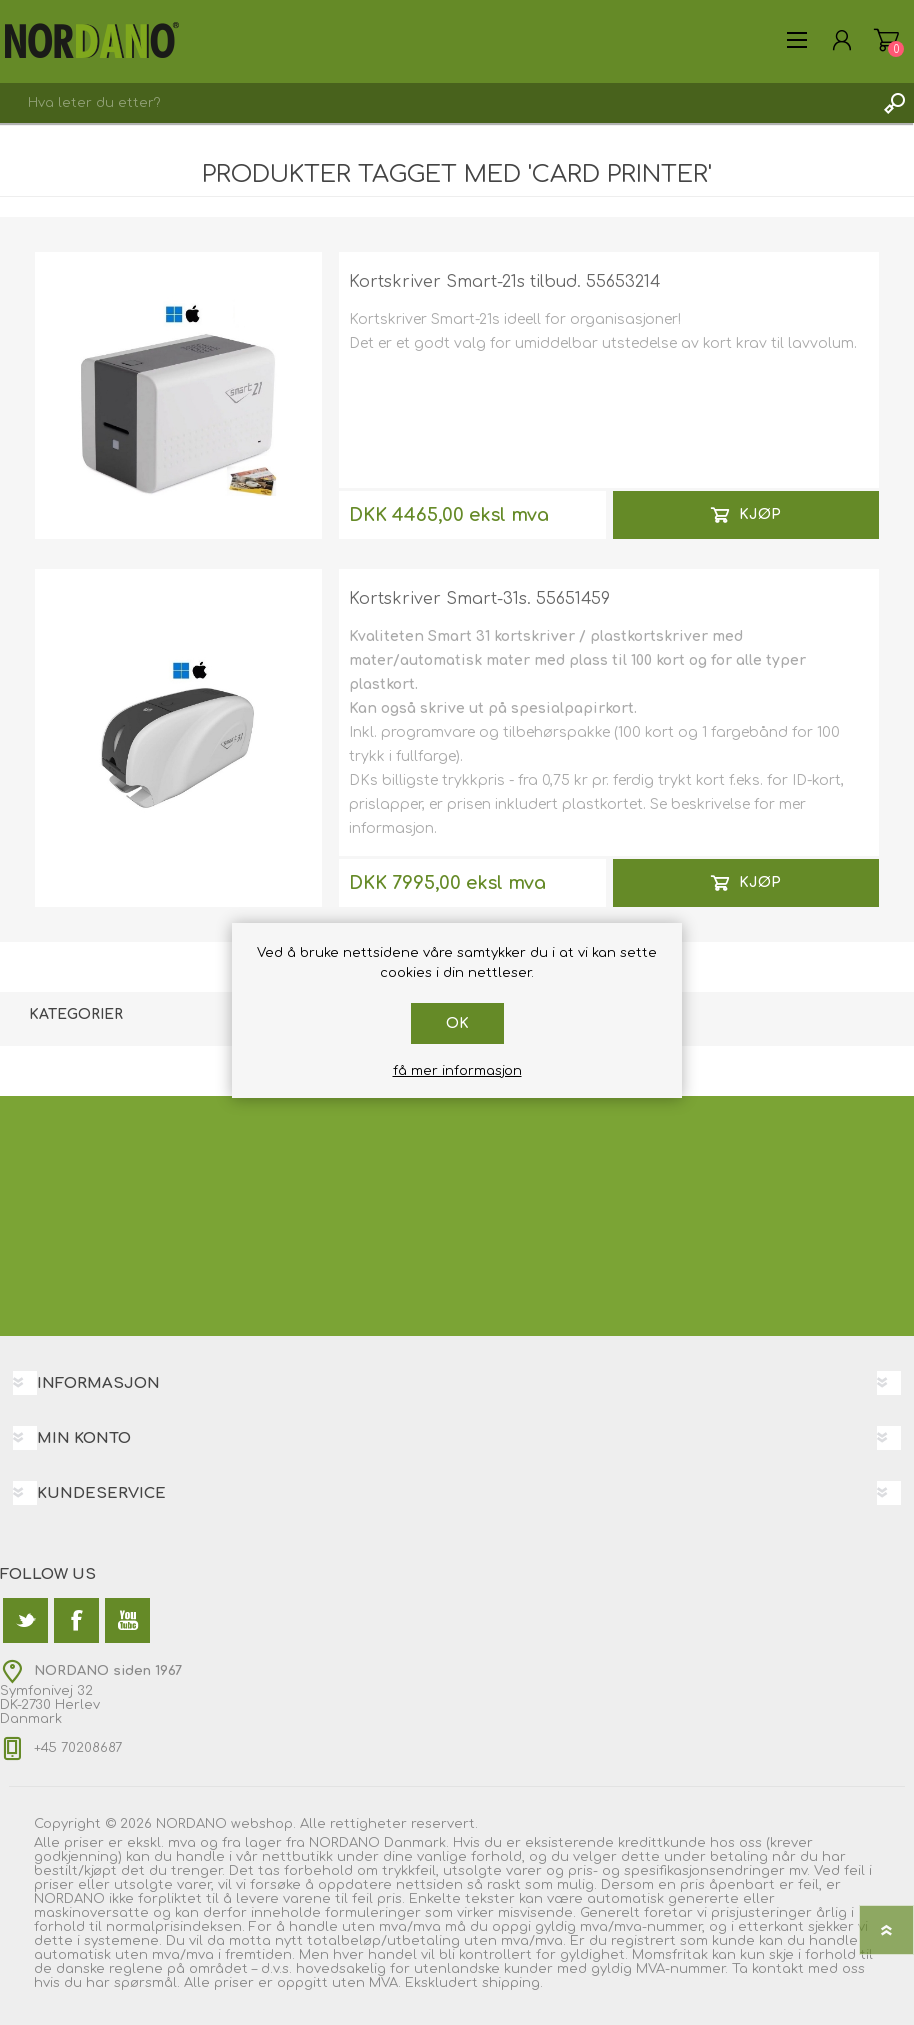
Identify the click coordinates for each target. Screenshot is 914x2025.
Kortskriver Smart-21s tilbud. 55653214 (505, 282)
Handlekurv (886, 40)
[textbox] (437, 103)
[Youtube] (127, 1620)
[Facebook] (76, 1620)
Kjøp (760, 514)
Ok (457, 1023)
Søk (894, 103)
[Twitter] (25, 1620)
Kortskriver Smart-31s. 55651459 (479, 599)
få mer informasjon (457, 1071)
